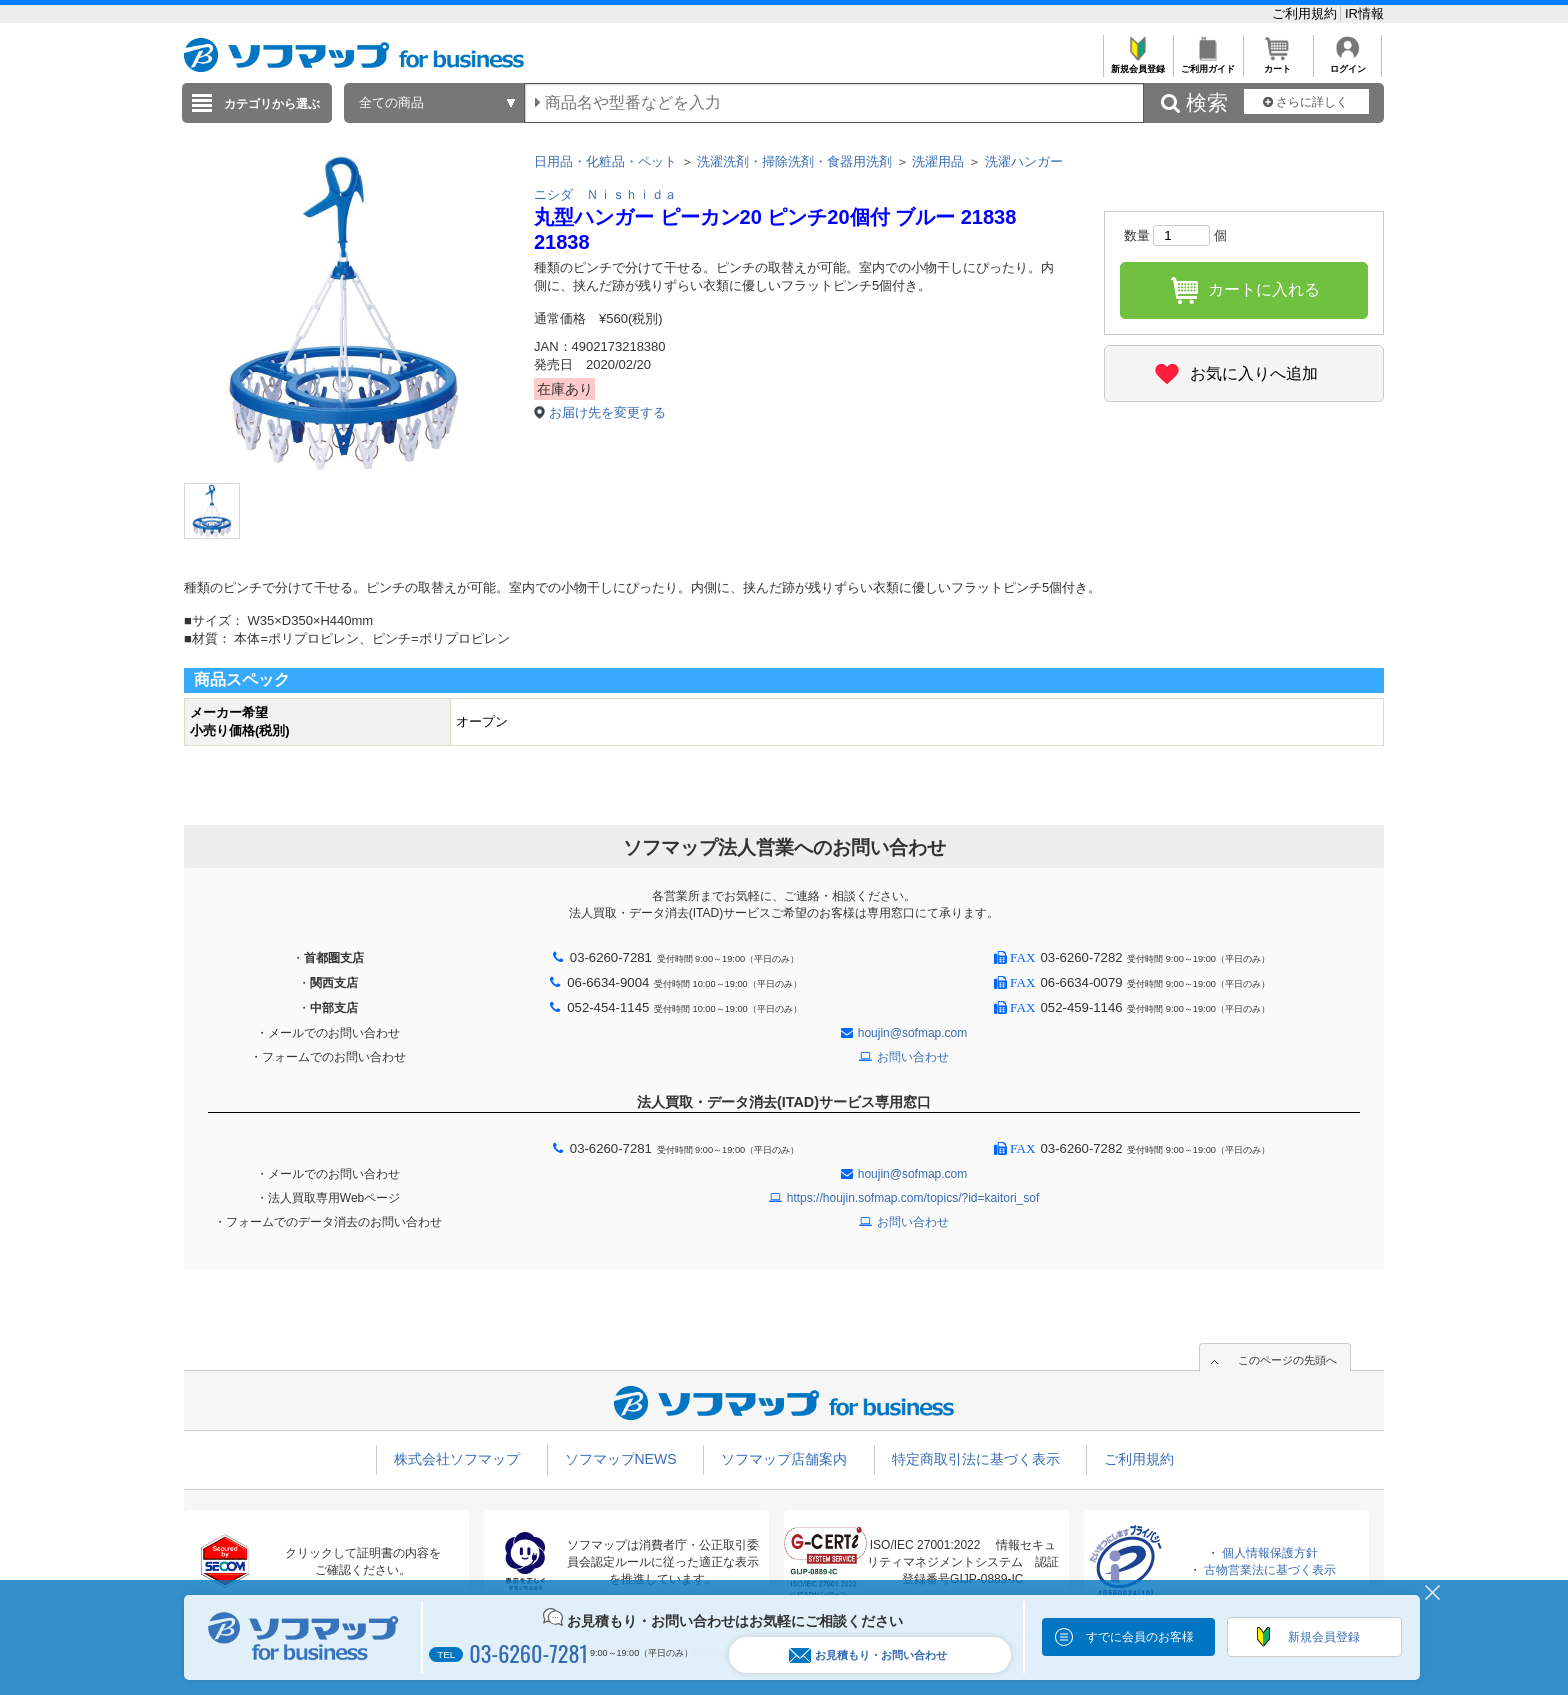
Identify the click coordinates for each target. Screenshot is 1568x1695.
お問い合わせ (913, 1057)
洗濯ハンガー (1024, 161)
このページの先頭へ (1287, 1360)
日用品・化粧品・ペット (605, 161)
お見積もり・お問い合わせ (868, 1655)
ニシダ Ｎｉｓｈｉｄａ (605, 194)
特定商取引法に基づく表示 (976, 1459)
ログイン (1347, 63)
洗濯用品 (938, 161)
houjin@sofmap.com (913, 1033)
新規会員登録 (1137, 63)
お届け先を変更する (607, 412)
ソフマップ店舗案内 (784, 1459)
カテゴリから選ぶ (272, 104)
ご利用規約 (1306, 13)
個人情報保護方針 (1270, 1553)
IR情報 (1364, 13)
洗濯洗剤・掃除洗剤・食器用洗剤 (794, 161)
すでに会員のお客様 (1140, 1637)
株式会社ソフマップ (457, 1459)
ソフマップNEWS (621, 1459)
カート (1277, 63)
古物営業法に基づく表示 (1270, 1570)
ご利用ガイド (1207, 63)
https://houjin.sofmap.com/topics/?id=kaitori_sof (913, 1198)
